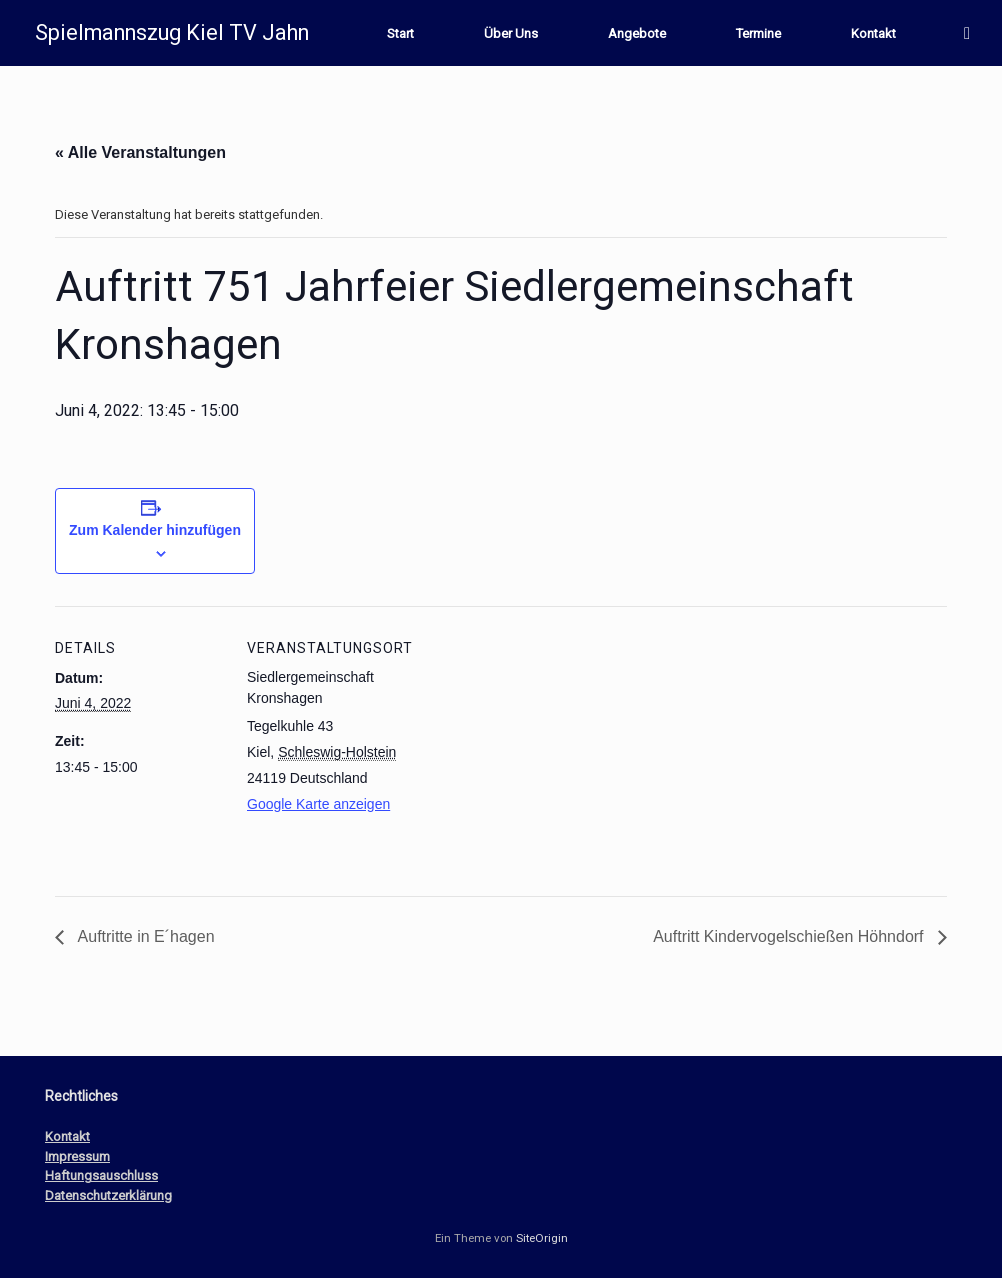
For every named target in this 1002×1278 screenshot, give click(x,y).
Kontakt (873, 33)
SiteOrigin (542, 1238)
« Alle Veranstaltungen (140, 152)
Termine (758, 33)
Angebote (637, 33)
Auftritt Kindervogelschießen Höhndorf (790, 936)
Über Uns (511, 33)
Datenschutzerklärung (108, 1195)
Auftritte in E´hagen (144, 936)
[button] (972, 33)
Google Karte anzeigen (318, 804)
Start (400, 33)
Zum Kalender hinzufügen (155, 530)
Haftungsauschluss (101, 1175)
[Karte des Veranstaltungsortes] (544, 744)
